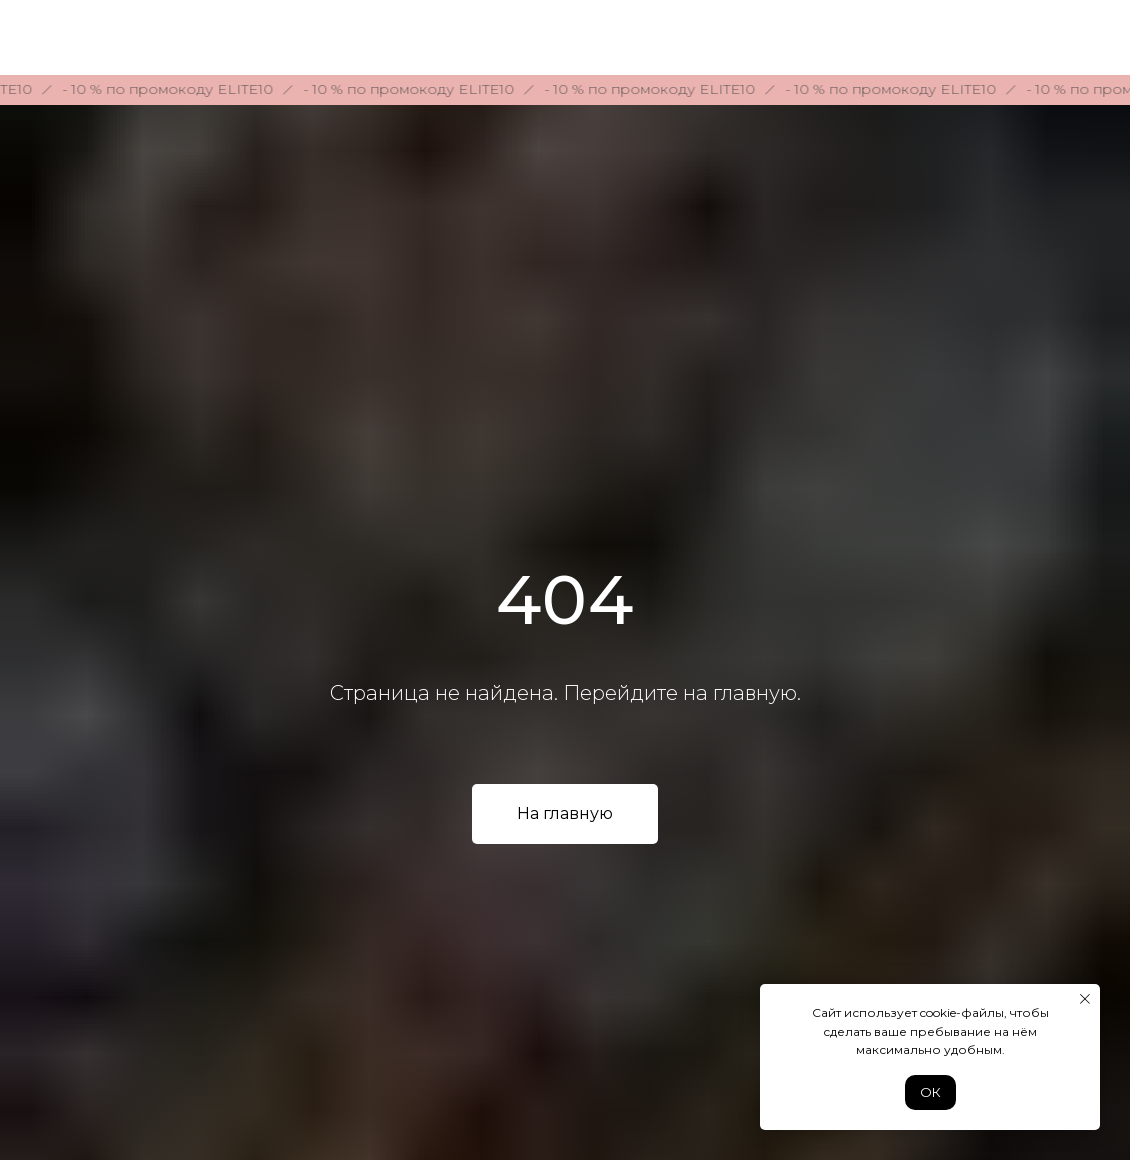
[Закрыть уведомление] (1085, 999)
